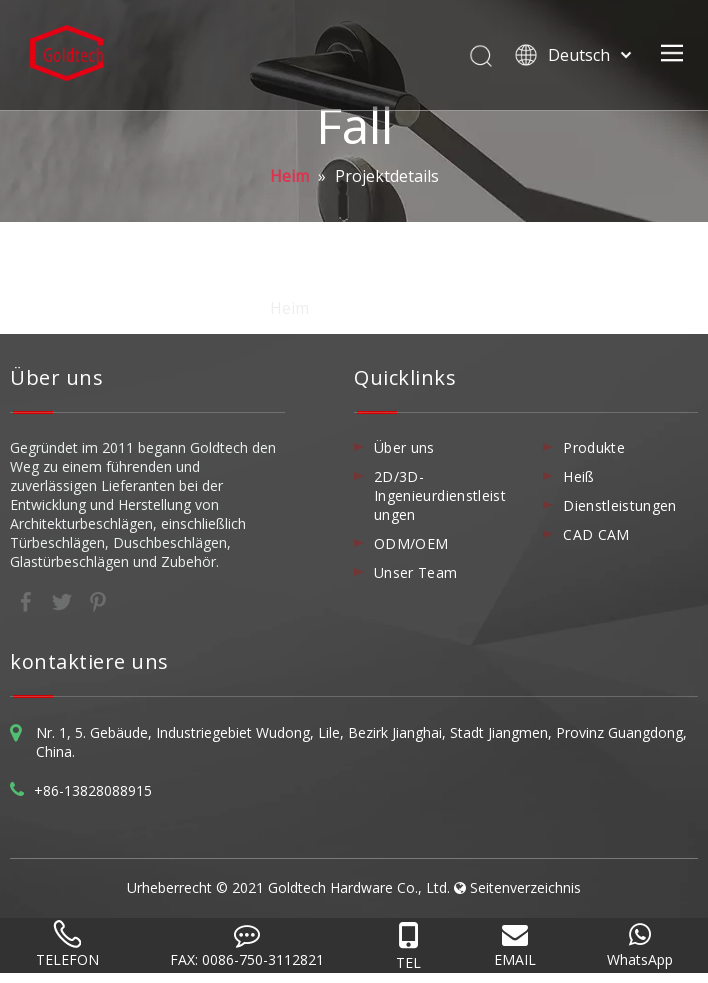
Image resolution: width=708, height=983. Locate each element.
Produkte (594, 447)
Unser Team (416, 572)
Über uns (404, 447)
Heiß (578, 476)
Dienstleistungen (620, 505)
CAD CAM (596, 534)
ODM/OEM (411, 543)
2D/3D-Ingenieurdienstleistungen (440, 495)
